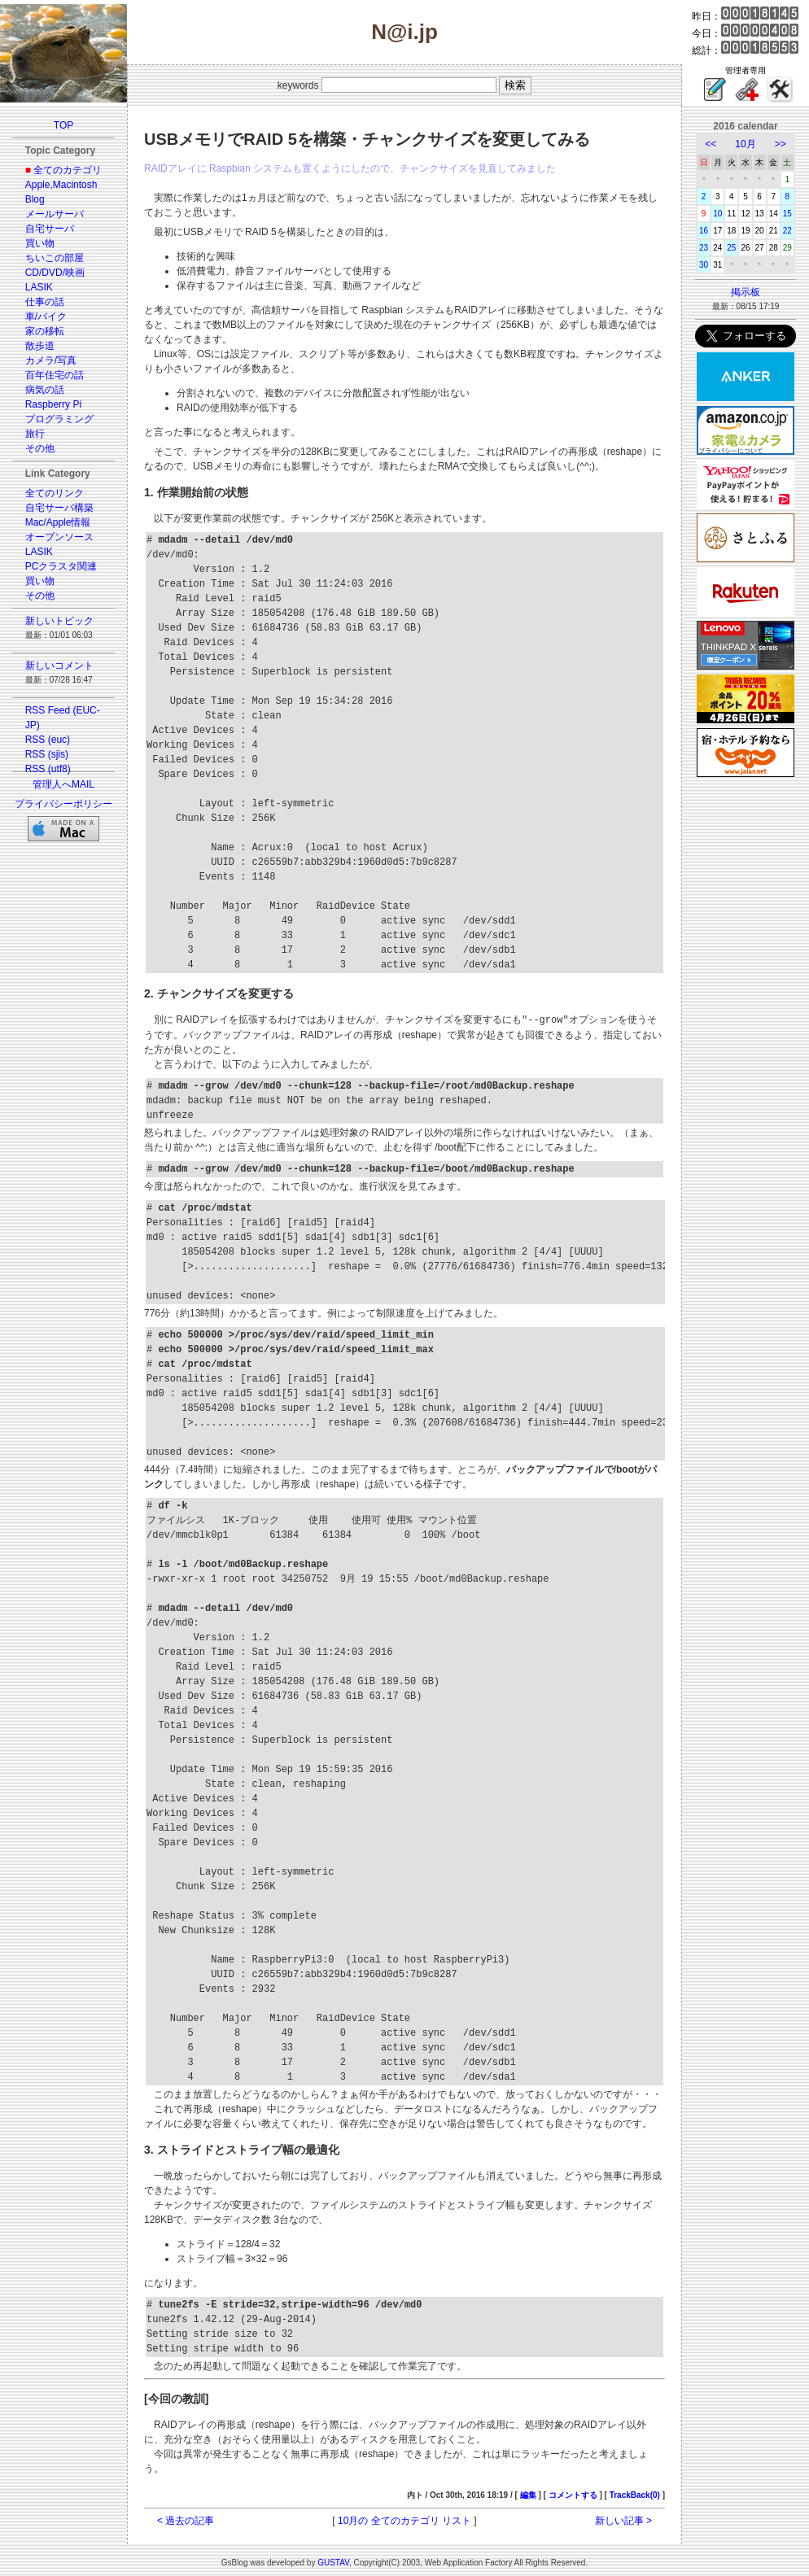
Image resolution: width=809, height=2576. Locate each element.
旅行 (35, 433)
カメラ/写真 (51, 360)
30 (703, 264)
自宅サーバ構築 (59, 507)
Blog (35, 199)
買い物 (40, 243)
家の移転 (44, 331)
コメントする (573, 2494)
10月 (745, 144)
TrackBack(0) (635, 2494)
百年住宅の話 (54, 375)
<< (710, 144)
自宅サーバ (49, 228)
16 (703, 230)
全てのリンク (54, 493)
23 (703, 247)
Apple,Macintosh (61, 184)
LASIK (39, 287)
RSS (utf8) (48, 769)
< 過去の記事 (185, 2520)
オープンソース (59, 537)
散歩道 (40, 345)
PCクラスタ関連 (61, 566)
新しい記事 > (623, 2520)
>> (780, 144)
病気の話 (44, 389)
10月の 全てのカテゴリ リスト (404, 2520)
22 (787, 230)
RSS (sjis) (46, 754)
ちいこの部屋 (54, 258)
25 (731, 247)
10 (717, 213)
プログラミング (59, 419)
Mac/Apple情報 (58, 522)
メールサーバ (54, 214)
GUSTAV (333, 2561)
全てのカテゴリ (67, 170)
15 (787, 213)
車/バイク (46, 316)
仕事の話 (44, 302)
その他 (40, 448)
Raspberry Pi (53, 404)
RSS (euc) (47, 739)
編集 (528, 2494)
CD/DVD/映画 (55, 272)
